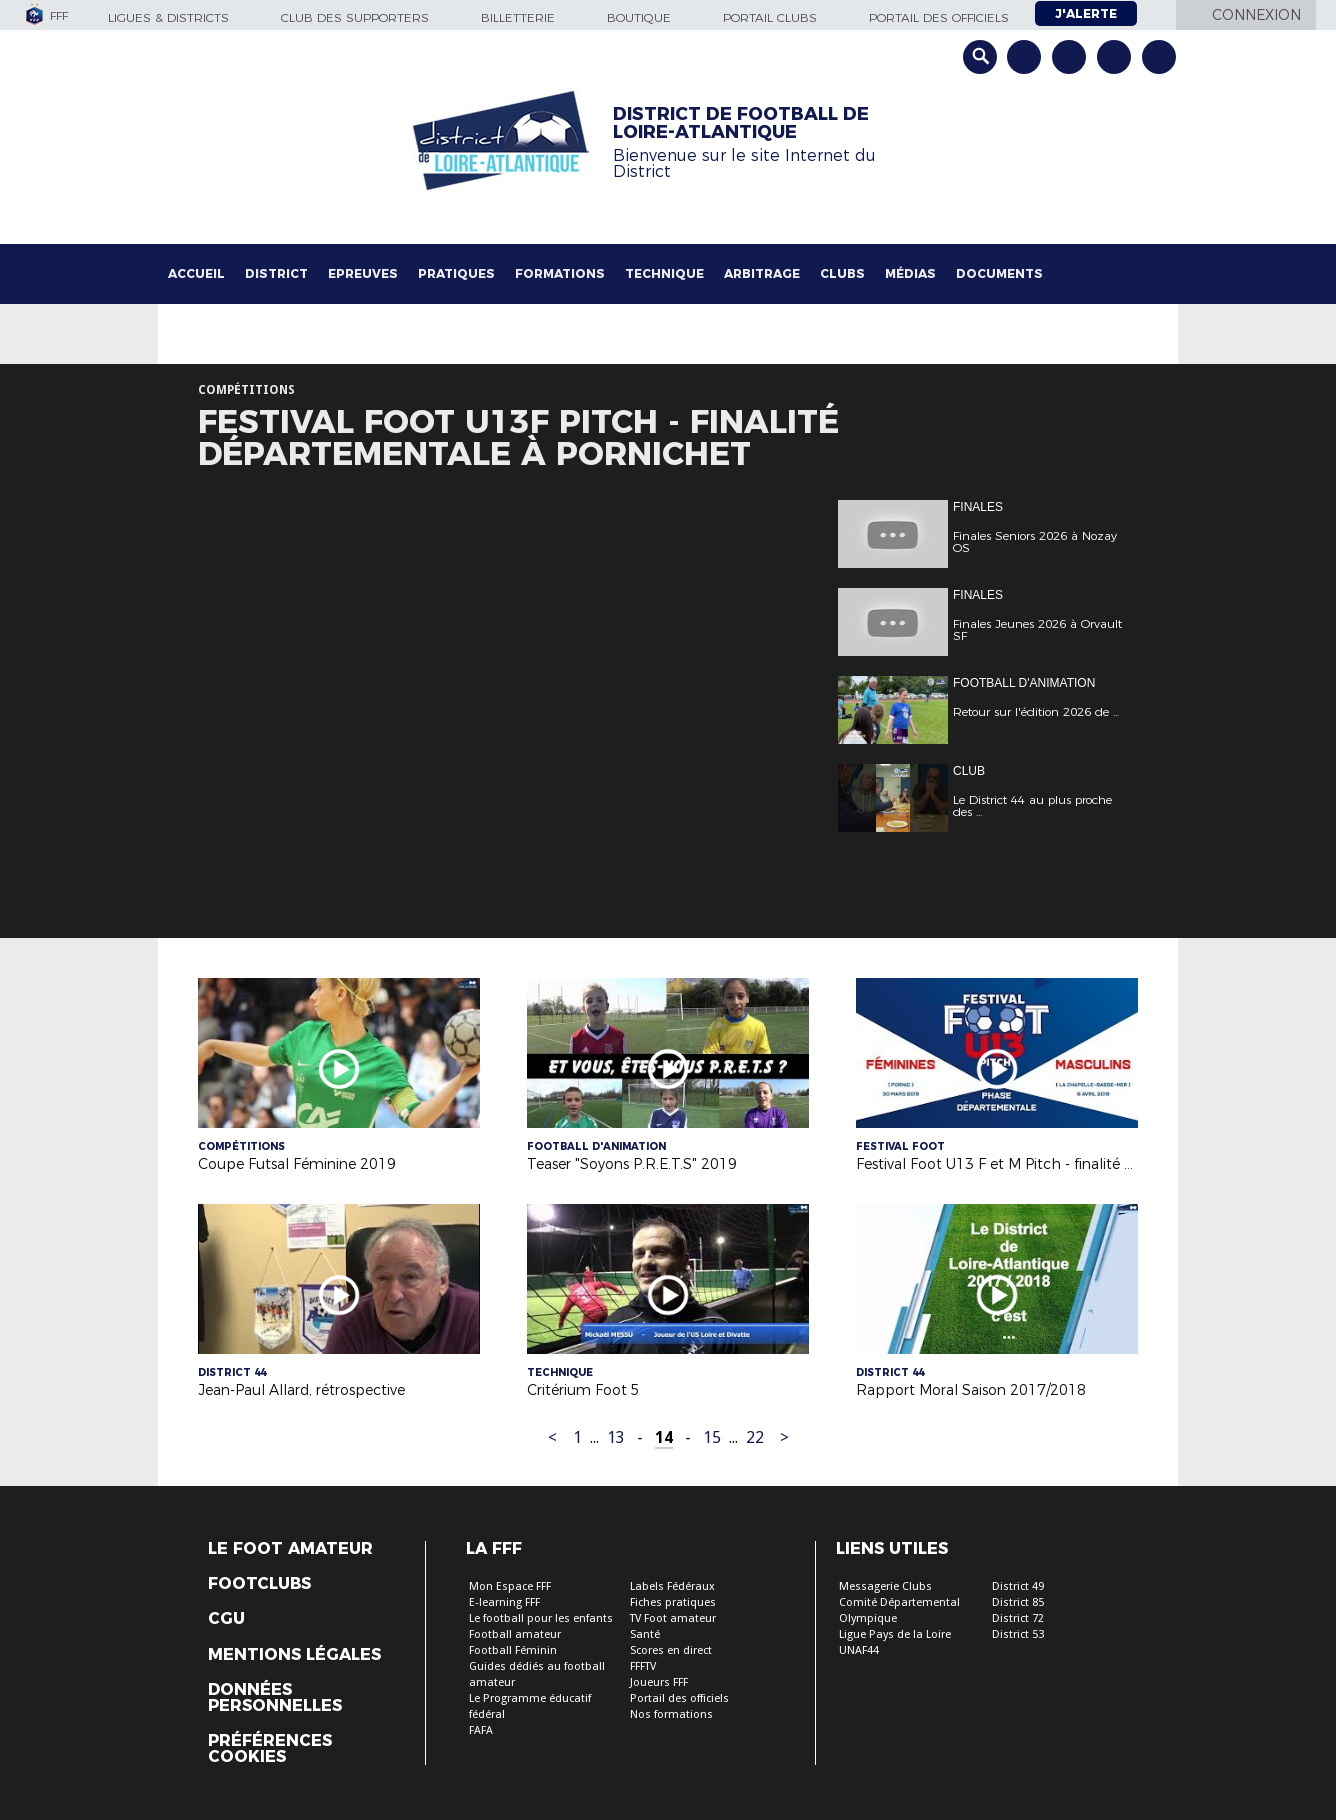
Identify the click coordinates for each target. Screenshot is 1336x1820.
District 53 (1018, 1634)
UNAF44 (859, 1650)
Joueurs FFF (659, 1682)
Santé (645, 1634)
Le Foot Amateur (290, 1549)
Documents (999, 273)
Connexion (1256, 15)
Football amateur (515, 1634)
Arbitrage (762, 273)
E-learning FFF (504, 1602)
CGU (226, 1619)
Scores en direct (671, 1650)
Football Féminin (513, 1650)
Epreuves (363, 273)
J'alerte (1086, 13)
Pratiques (456, 273)
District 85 (1018, 1602)
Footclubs (259, 1584)
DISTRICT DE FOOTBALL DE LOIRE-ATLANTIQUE (741, 123)
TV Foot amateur (673, 1618)
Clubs (842, 273)
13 (616, 1437)
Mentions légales (294, 1655)
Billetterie (518, 17)
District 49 (1018, 1586)
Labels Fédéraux (672, 1586)
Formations (560, 273)
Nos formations (671, 1714)
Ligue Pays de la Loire (895, 1634)
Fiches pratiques (673, 1602)
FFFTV (643, 1666)
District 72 (1018, 1618)
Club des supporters (355, 17)
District (276, 273)
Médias (910, 273)
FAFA (481, 1730)
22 (755, 1437)
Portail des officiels (939, 17)
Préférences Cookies (270, 1749)
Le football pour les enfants (541, 1618)
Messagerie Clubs (885, 1586)
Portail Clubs (770, 17)
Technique (664, 273)
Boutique (639, 17)
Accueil (196, 273)
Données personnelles (275, 1698)
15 (712, 1437)
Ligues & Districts (168, 17)
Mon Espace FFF (510, 1586)
